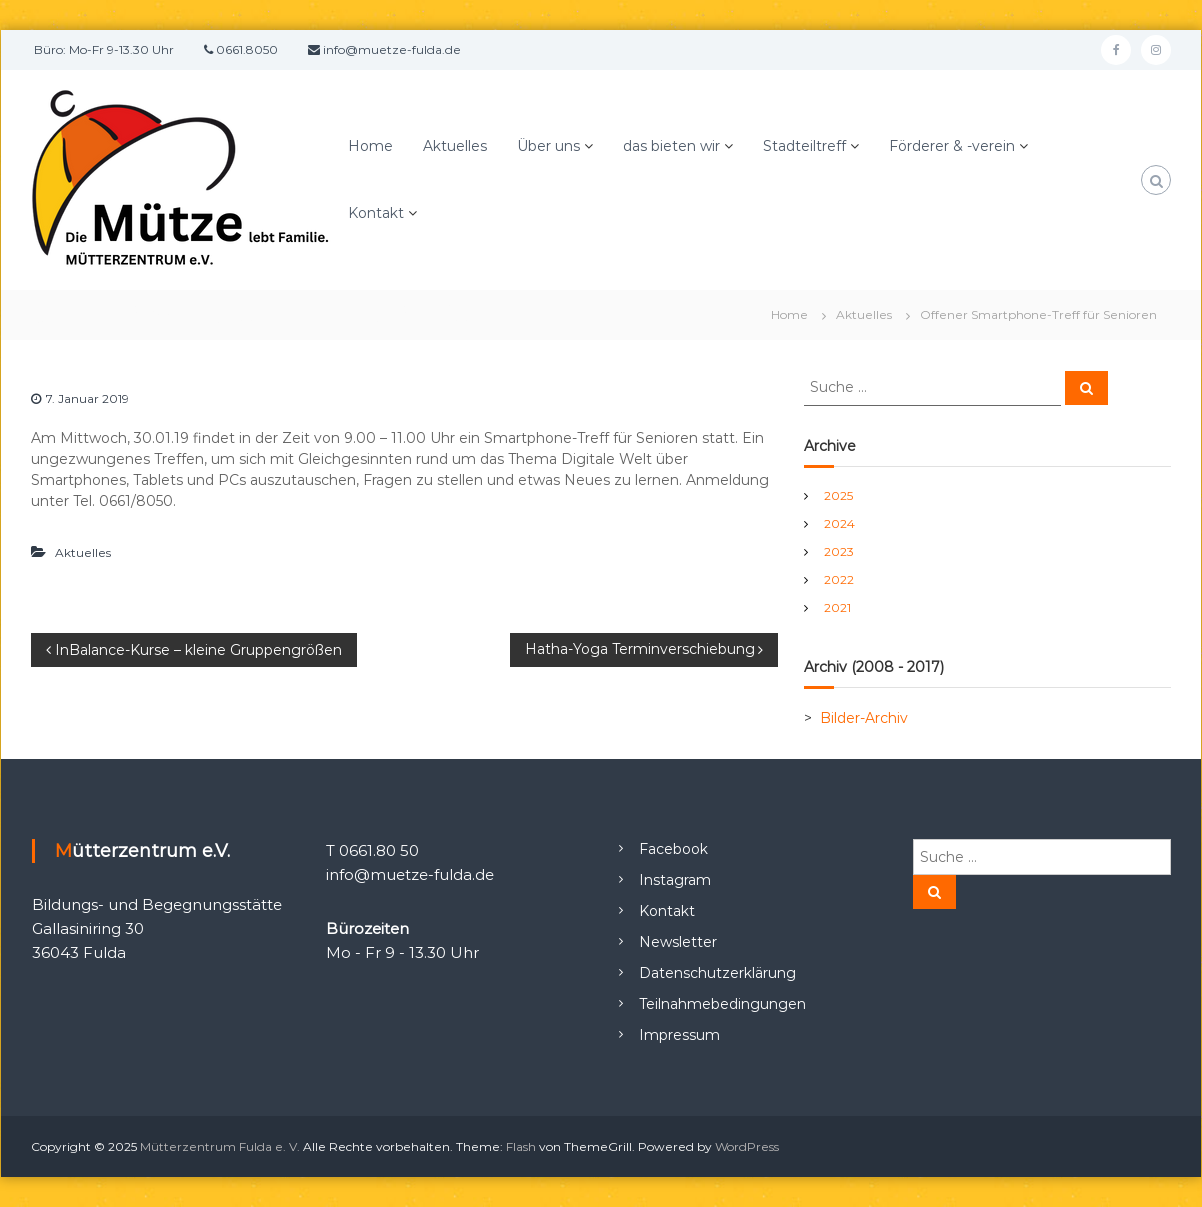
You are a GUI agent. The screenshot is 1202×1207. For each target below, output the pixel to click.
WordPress (747, 1146)
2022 (839, 579)
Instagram (675, 880)
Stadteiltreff (804, 146)
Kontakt (376, 213)
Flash (521, 1146)
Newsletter (678, 942)
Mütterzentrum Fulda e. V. (220, 1146)
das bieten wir (671, 146)
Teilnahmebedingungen (722, 1004)
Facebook (673, 849)
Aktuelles (455, 146)
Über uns (548, 146)
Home (370, 146)
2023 (839, 551)
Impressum (679, 1035)
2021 (837, 607)
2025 (838, 495)
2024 (839, 523)
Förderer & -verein (952, 146)
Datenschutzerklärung (717, 973)
